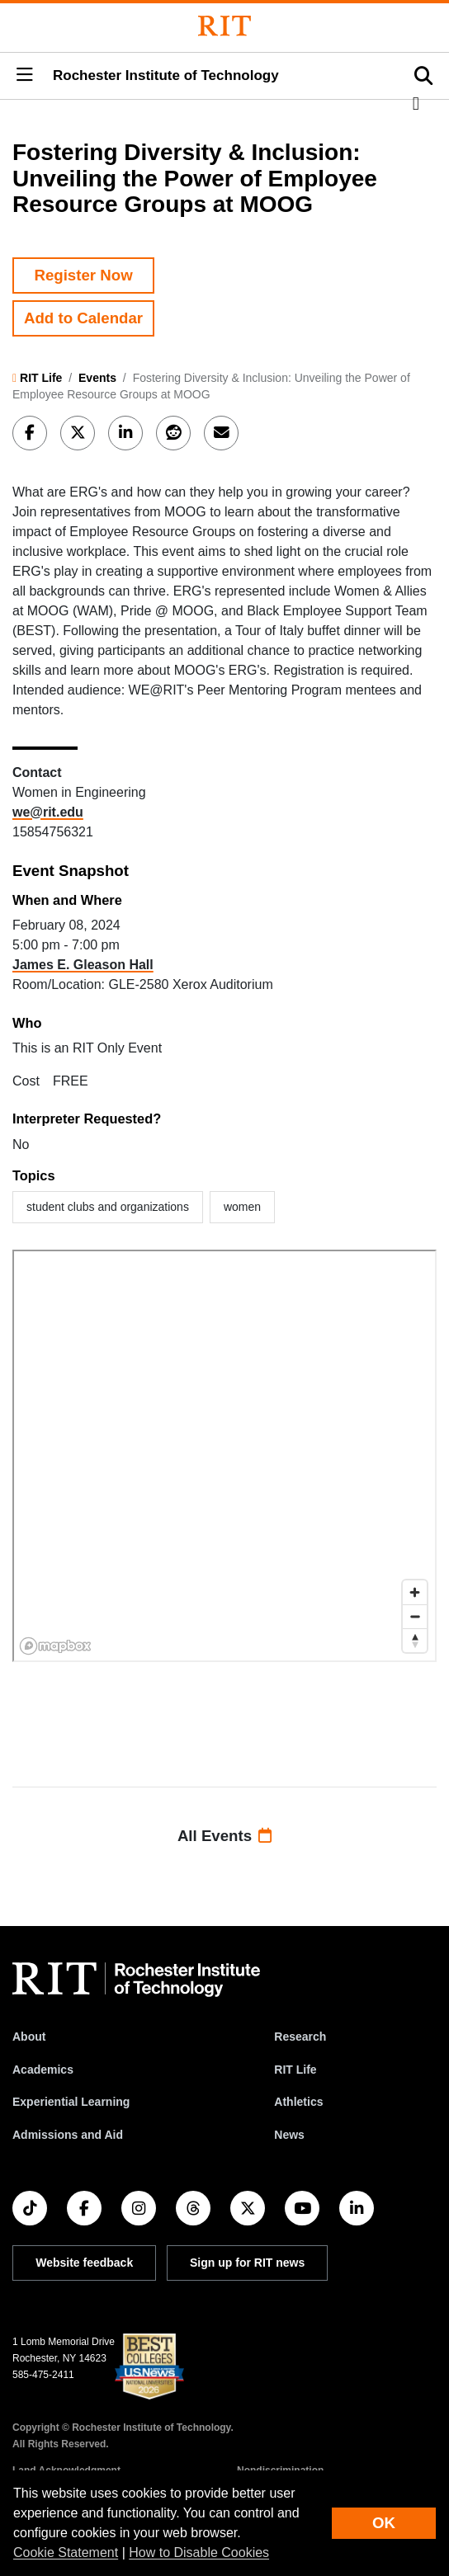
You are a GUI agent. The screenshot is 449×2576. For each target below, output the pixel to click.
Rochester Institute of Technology (166, 75)
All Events (224, 1835)
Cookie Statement (65, 2552)
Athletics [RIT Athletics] (298, 2101)
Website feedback (84, 2262)
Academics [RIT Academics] (42, 2069)
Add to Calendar (83, 318)
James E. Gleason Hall (83, 965)
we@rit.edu (47, 812)
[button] (25, 76)
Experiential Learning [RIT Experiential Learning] (71, 2101)
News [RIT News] (289, 2134)
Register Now (83, 275)
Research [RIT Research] (300, 2036)
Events (97, 377)
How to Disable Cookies (199, 2552)
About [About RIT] (28, 2036)
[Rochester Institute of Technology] (224, 26)
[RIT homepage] (136, 1979)
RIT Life (41, 377)
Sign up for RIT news (247, 2262)
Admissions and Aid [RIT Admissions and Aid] (67, 2134)
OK (383, 2522)
